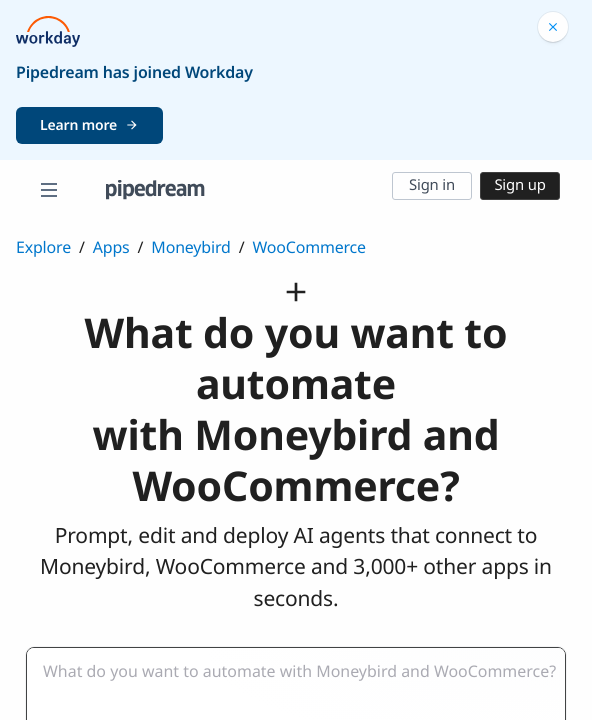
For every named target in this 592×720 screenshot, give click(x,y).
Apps (111, 247)
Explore (43, 247)
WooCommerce (308, 247)
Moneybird (190, 247)
